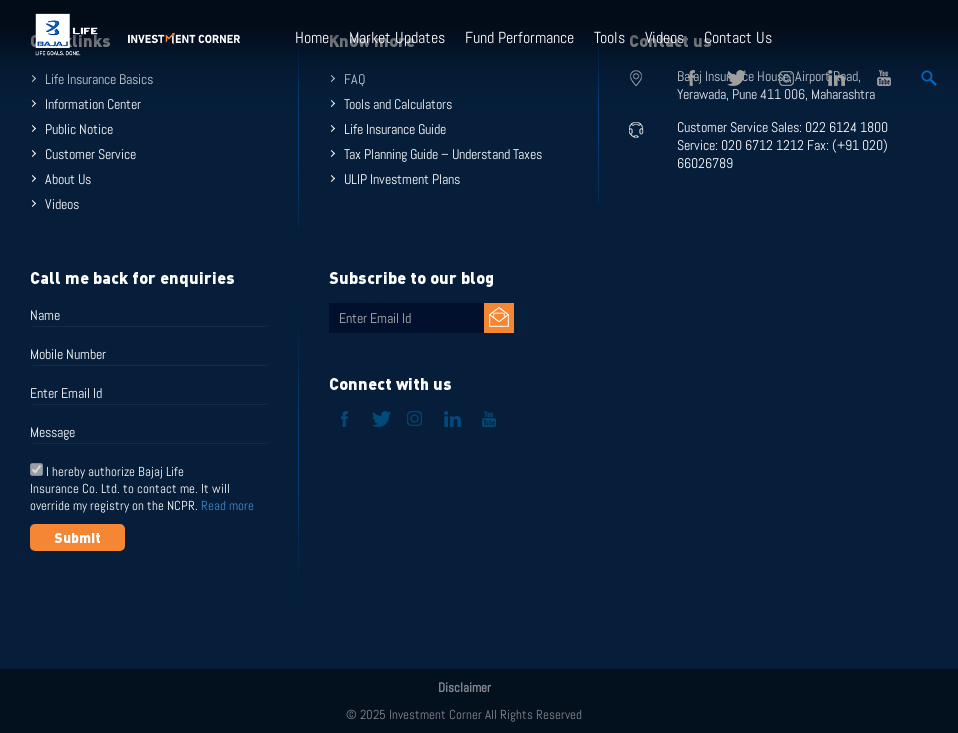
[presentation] (182, 600)
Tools (609, 37)
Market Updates (397, 37)
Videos (664, 37)
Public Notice (79, 129)
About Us (68, 179)
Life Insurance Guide (395, 129)
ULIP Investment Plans (402, 179)
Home (312, 37)
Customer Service (90, 154)
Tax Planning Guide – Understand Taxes (443, 154)
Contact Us (738, 37)
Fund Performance (519, 37)
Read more (227, 505)
